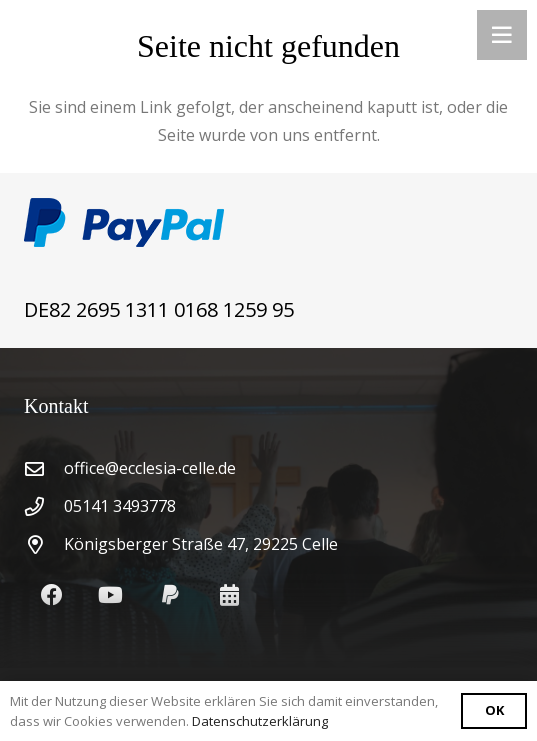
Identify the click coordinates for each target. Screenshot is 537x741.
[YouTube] (110, 595)
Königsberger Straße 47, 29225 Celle (201, 544)
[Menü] (502, 35)
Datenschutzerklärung (260, 721)
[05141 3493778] (44, 506)
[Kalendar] (229, 595)
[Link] (268, 222)
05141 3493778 (120, 506)
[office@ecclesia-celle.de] (44, 468)
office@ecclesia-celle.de (150, 468)
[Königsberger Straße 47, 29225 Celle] (44, 544)
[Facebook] (51, 595)
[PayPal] (170, 595)
